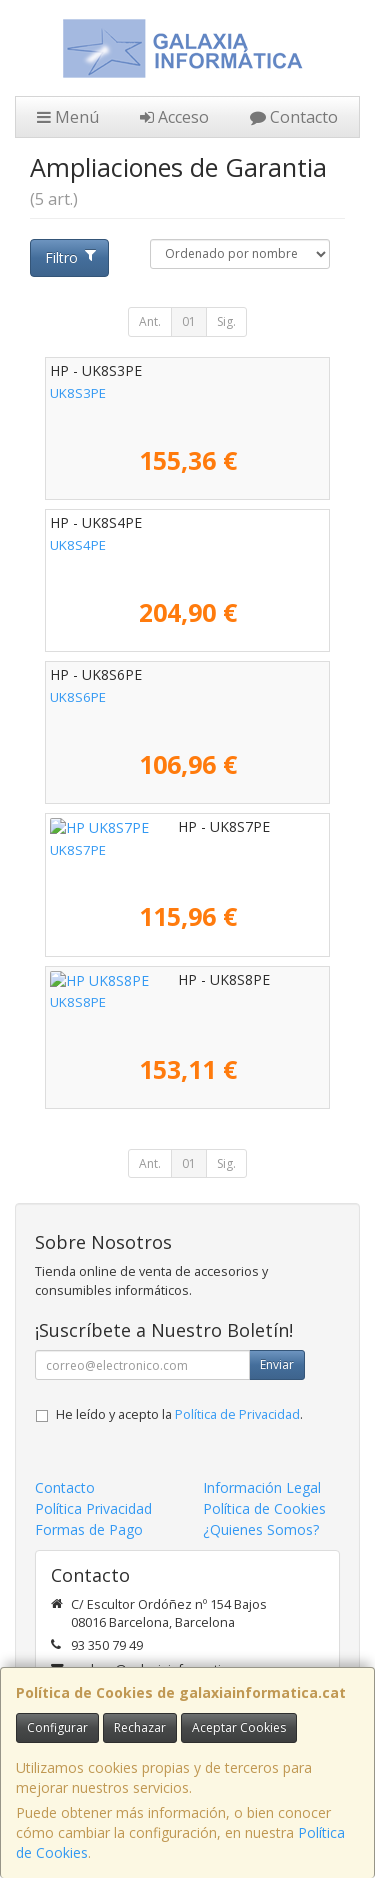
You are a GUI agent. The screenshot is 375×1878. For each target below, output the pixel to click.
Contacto (294, 117)
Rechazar (140, 1727)
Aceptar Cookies (239, 1727)
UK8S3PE (78, 393)
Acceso (174, 117)
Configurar (57, 1727)
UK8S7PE (78, 850)
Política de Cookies (264, 1508)
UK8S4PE (78, 545)
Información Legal (262, 1487)
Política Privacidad (93, 1508)
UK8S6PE (78, 697)
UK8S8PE (78, 1002)
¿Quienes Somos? (261, 1529)
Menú (68, 117)
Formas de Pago (89, 1529)
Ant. (150, 321)
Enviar (277, 1364)
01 (189, 321)
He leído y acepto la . (179, 1414)
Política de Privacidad (237, 1414)
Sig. (226, 321)
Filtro (70, 257)
